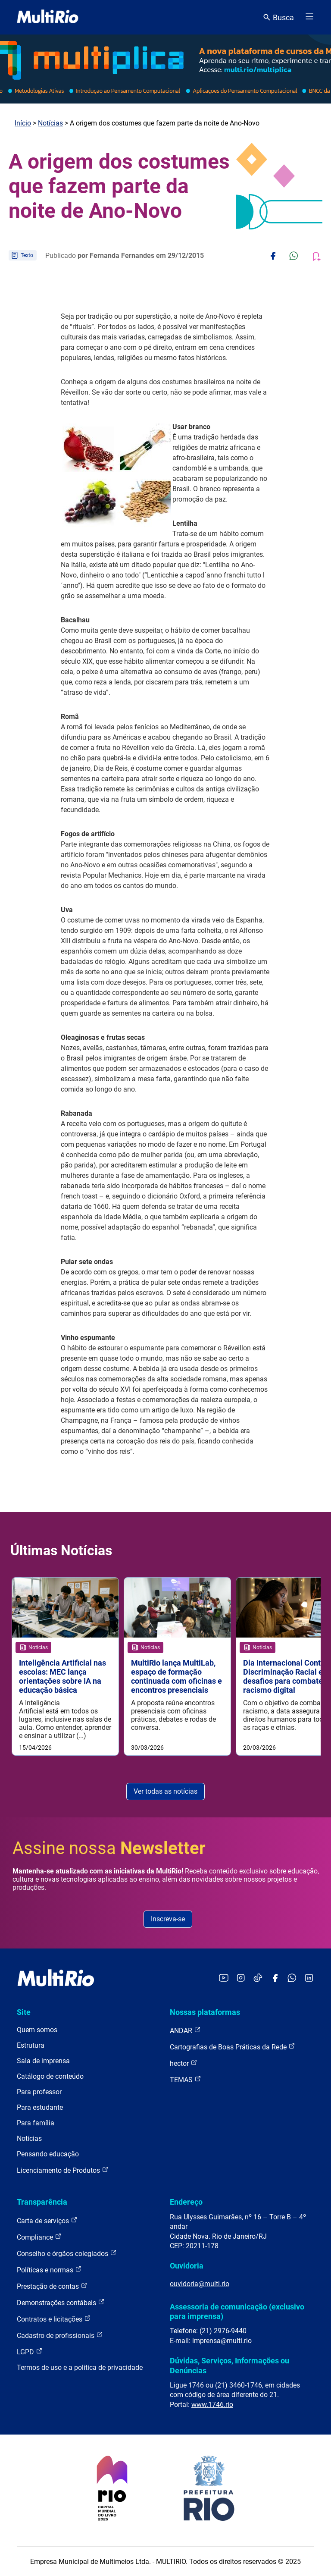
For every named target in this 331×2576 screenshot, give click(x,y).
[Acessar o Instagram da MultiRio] (240, 1978)
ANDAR (185, 2030)
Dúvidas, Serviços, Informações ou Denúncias (229, 2365)
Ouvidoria (186, 2265)
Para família (35, 2123)
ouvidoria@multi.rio (199, 2284)
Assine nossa (109, 1848)
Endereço (186, 2201)
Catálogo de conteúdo (50, 2076)
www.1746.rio (212, 2404)
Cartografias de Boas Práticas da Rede (232, 2046)
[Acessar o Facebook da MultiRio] (275, 1978)
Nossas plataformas (205, 2012)
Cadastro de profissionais (60, 2335)
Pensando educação (48, 2154)
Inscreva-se (168, 1919)
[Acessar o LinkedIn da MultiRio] (309, 1978)
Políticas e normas (49, 2269)
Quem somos (37, 2030)
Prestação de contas (52, 2285)
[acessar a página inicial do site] (47, 17)
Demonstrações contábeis (61, 2302)
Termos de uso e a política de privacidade (80, 2367)
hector (183, 2063)
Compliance (39, 2236)
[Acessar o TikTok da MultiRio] (258, 1978)
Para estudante (40, 2107)
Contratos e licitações (54, 2318)
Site (24, 2012)
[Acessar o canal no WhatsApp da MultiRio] (292, 1978)
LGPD (30, 2351)
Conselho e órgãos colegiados (67, 2253)
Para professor (39, 2092)
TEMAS (185, 2079)
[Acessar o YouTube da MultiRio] (224, 1978)
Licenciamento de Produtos (63, 2169)
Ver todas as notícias (165, 1791)
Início (23, 123)
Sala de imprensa (43, 2061)
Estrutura (30, 2045)
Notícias (50, 123)
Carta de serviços (47, 2220)
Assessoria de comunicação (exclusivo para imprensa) (237, 2311)
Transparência (42, 2201)
